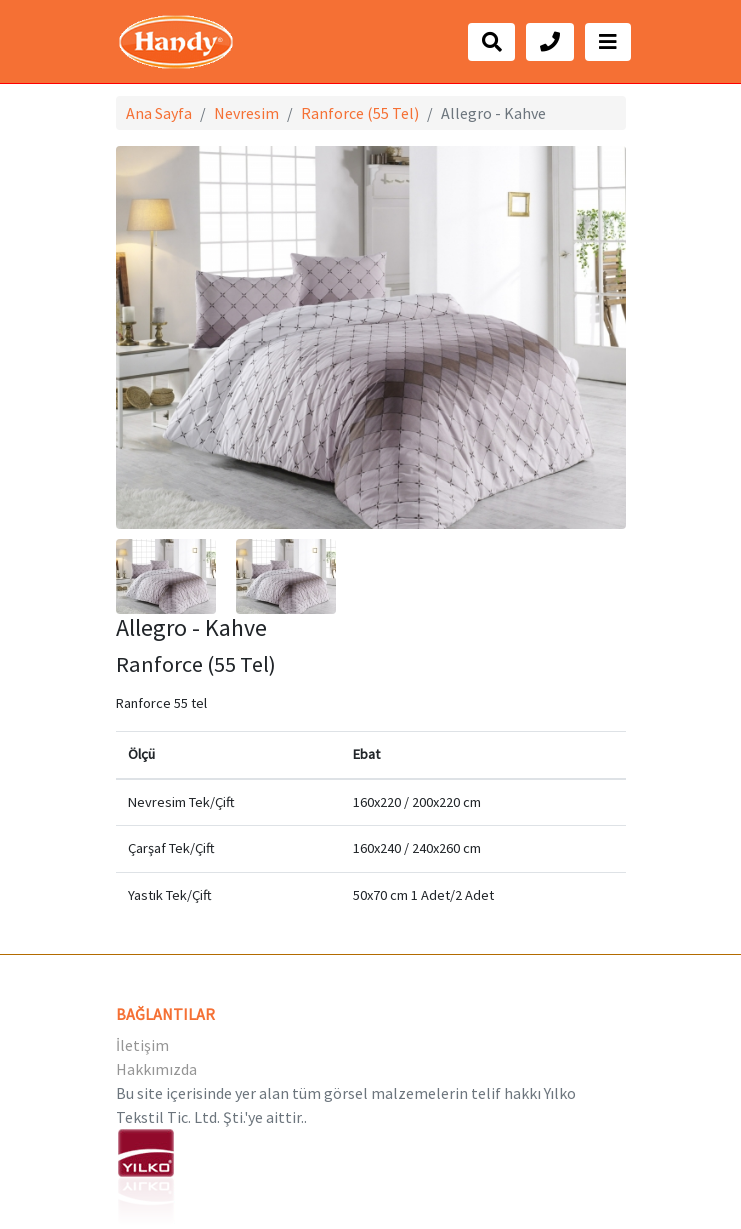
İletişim (142, 1045)
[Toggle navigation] (608, 42)
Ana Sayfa (159, 113)
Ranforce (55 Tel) (360, 113)
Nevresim (246, 113)
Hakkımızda (156, 1069)
